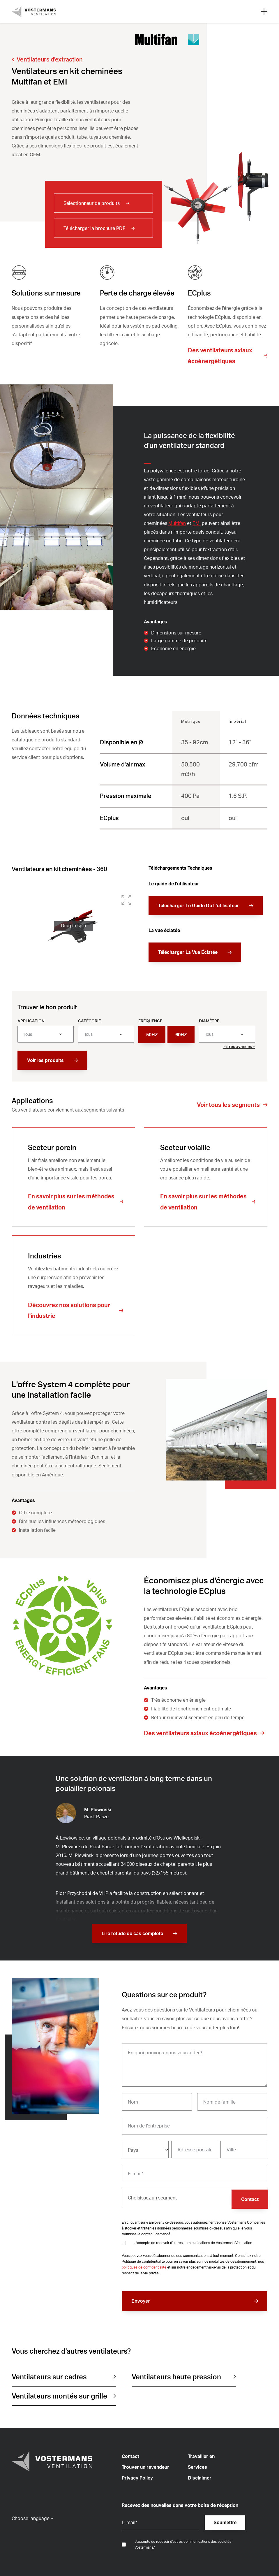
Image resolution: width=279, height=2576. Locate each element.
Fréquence (150, 1020)
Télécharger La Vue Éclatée (188, 952)
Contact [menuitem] (130, 2456)
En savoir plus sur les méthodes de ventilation (71, 1202)
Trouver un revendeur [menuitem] (145, 2467)
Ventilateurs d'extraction (50, 59)
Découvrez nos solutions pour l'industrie (69, 1310)
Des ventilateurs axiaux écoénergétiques (220, 356)
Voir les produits (45, 1060)
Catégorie (89, 1020)
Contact (250, 2199)
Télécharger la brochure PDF (94, 228)
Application (31, 1020)
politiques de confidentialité (144, 2267)
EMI (197, 523)
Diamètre (209, 1020)
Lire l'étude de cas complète (132, 1933)
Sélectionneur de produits (91, 203)
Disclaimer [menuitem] (199, 2478)
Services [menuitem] (197, 2467)
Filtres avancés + (239, 1046)
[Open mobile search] (264, 11)
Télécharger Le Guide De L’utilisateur (198, 905)
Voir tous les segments (228, 1104)
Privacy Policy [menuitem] (137, 2478)
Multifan (177, 523)
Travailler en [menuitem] (201, 2456)
